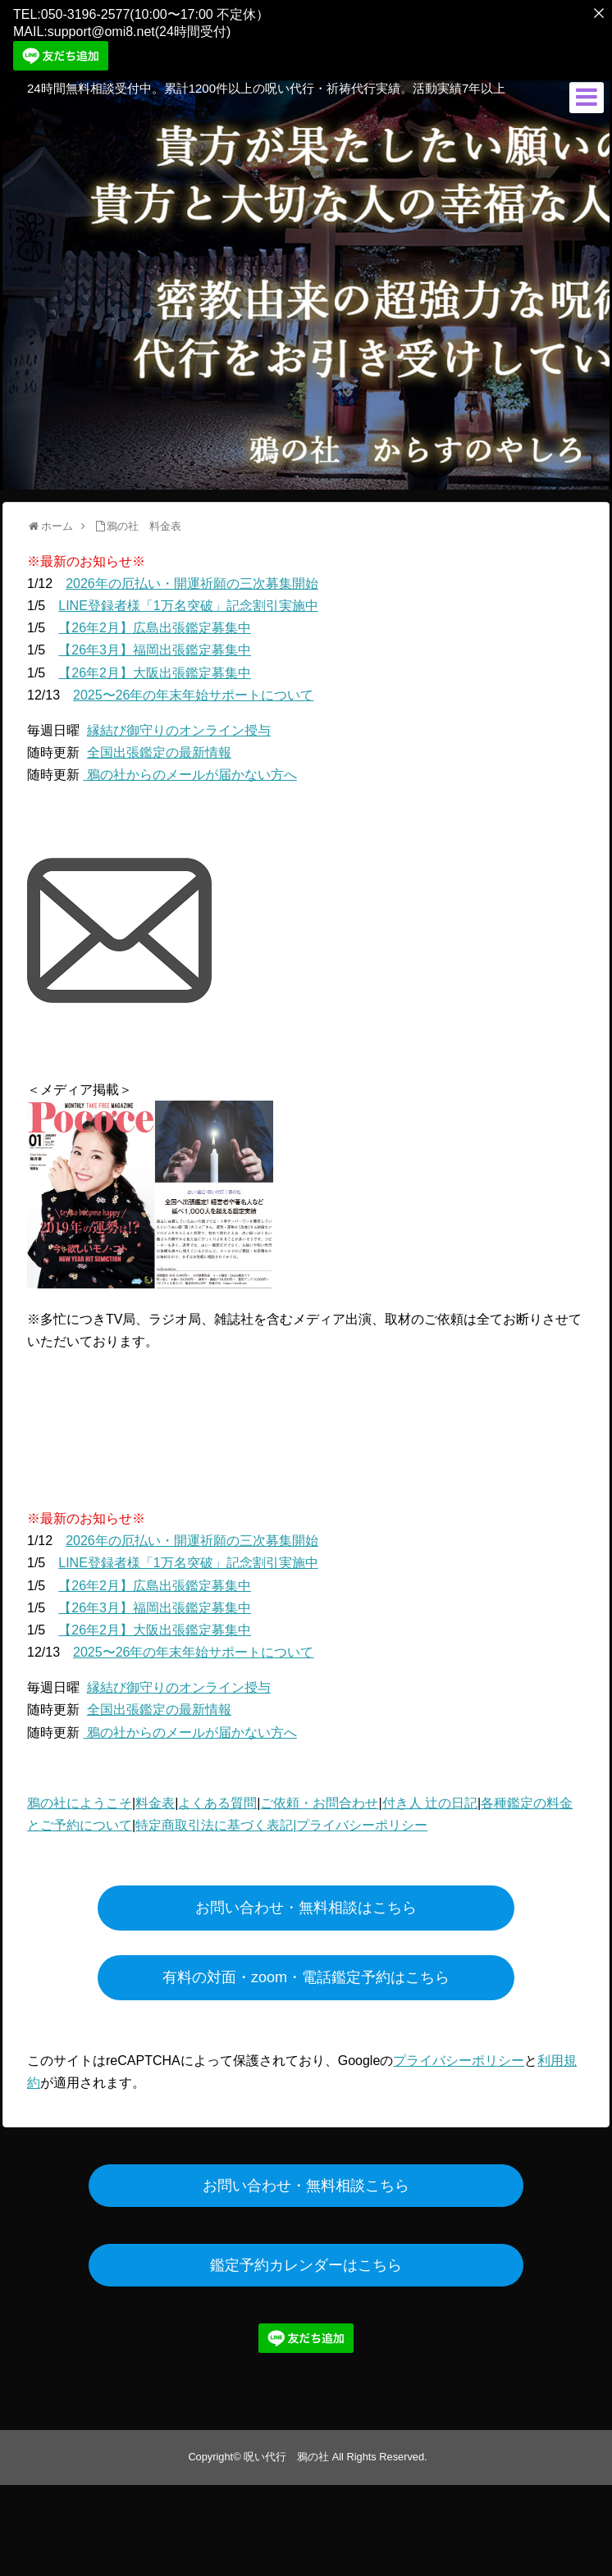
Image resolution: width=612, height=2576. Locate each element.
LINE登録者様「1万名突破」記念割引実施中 (187, 600)
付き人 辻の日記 (429, 1797)
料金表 (155, 1797)
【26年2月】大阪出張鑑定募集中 (154, 666)
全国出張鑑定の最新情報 (159, 747)
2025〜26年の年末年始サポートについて (193, 688)
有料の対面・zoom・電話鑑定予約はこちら (306, 1971)
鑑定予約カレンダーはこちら (306, 2259)
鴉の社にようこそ (79, 1797)
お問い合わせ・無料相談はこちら (306, 1901)
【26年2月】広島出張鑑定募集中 (154, 622)
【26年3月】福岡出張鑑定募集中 (154, 644)
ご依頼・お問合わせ (319, 1797)
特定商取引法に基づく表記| (215, 1819)
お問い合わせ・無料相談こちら (306, 2180)
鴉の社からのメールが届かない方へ (189, 769)
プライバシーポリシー (361, 1819)
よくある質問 (217, 1797)
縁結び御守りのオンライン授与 (179, 725)
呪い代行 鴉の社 (286, 2451)
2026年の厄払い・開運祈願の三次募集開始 (192, 577)
